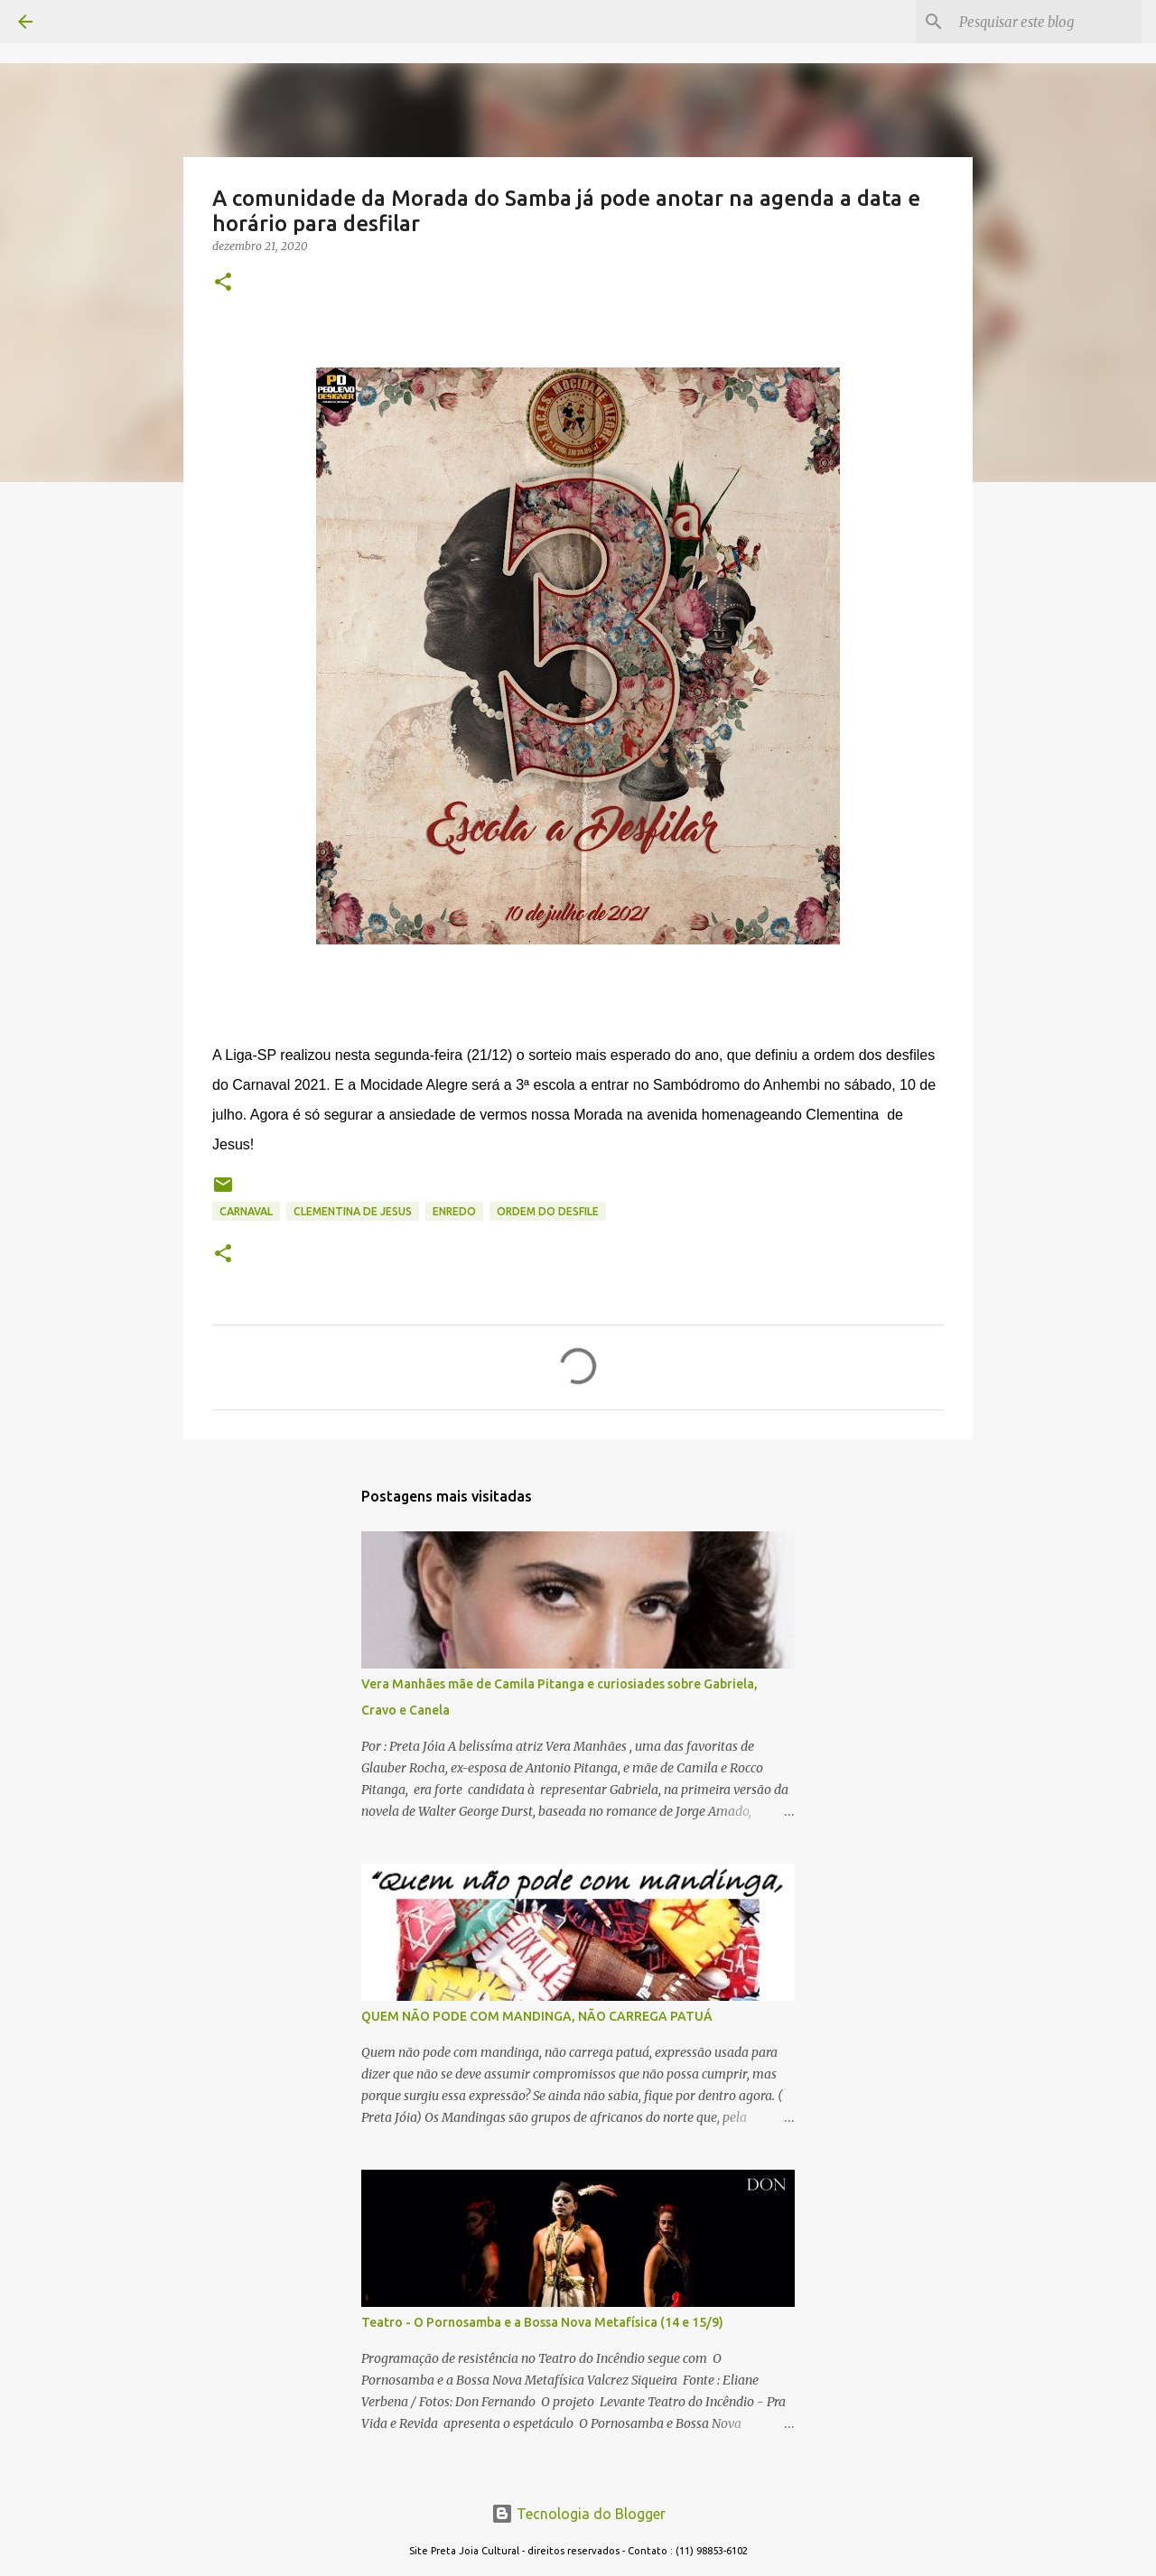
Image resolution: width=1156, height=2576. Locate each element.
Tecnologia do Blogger (578, 2514)
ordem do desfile (548, 1211)
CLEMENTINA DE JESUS (353, 1211)
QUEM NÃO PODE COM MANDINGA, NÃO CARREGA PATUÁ (537, 2016)
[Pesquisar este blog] (1047, 21)
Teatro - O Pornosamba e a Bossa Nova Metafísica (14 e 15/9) (542, 2322)
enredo (454, 1211)
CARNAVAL (246, 1211)
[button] (223, 283)
